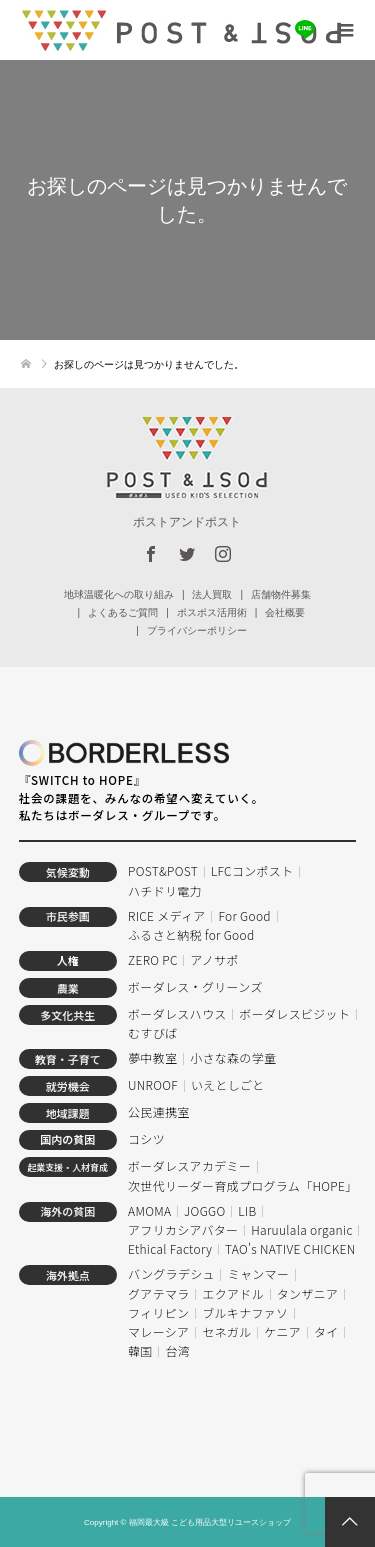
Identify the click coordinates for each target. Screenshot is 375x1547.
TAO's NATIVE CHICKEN (290, 1248)
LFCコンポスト (252, 870)
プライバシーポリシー (197, 630)
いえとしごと (228, 1084)
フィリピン (158, 1312)
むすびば (152, 1032)
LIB (247, 1210)
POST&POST (163, 870)
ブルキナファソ (245, 1312)
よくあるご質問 (123, 612)
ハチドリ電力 (165, 890)
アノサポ (215, 959)
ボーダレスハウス (177, 1013)
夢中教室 (152, 1057)
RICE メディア (167, 915)
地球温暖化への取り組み (119, 594)
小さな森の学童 (233, 1057)
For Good (244, 915)
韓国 (140, 1350)
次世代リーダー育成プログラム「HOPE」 (243, 1185)
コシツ (146, 1138)
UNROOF (153, 1084)
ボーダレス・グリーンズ (195, 986)
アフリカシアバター (183, 1229)
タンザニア (308, 1293)
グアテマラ (159, 1293)
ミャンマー (259, 1273)
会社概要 (285, 612)
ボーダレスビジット (294, 1013)
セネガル (226, 1331)
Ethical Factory (170, 1248)
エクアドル (233, 1293)
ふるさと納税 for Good (191, 934)
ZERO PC (153, 959)
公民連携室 (159, 1111)
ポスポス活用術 (212, 612)
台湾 (177, 1350)
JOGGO (204, 1210)
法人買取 (212, 594)
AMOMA (149, 1210)
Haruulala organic (301, 1229)
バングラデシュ (171, 1273)
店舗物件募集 (281, 594)
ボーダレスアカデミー (189, 1165)
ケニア (282, 1331)
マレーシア (158, 1331)
